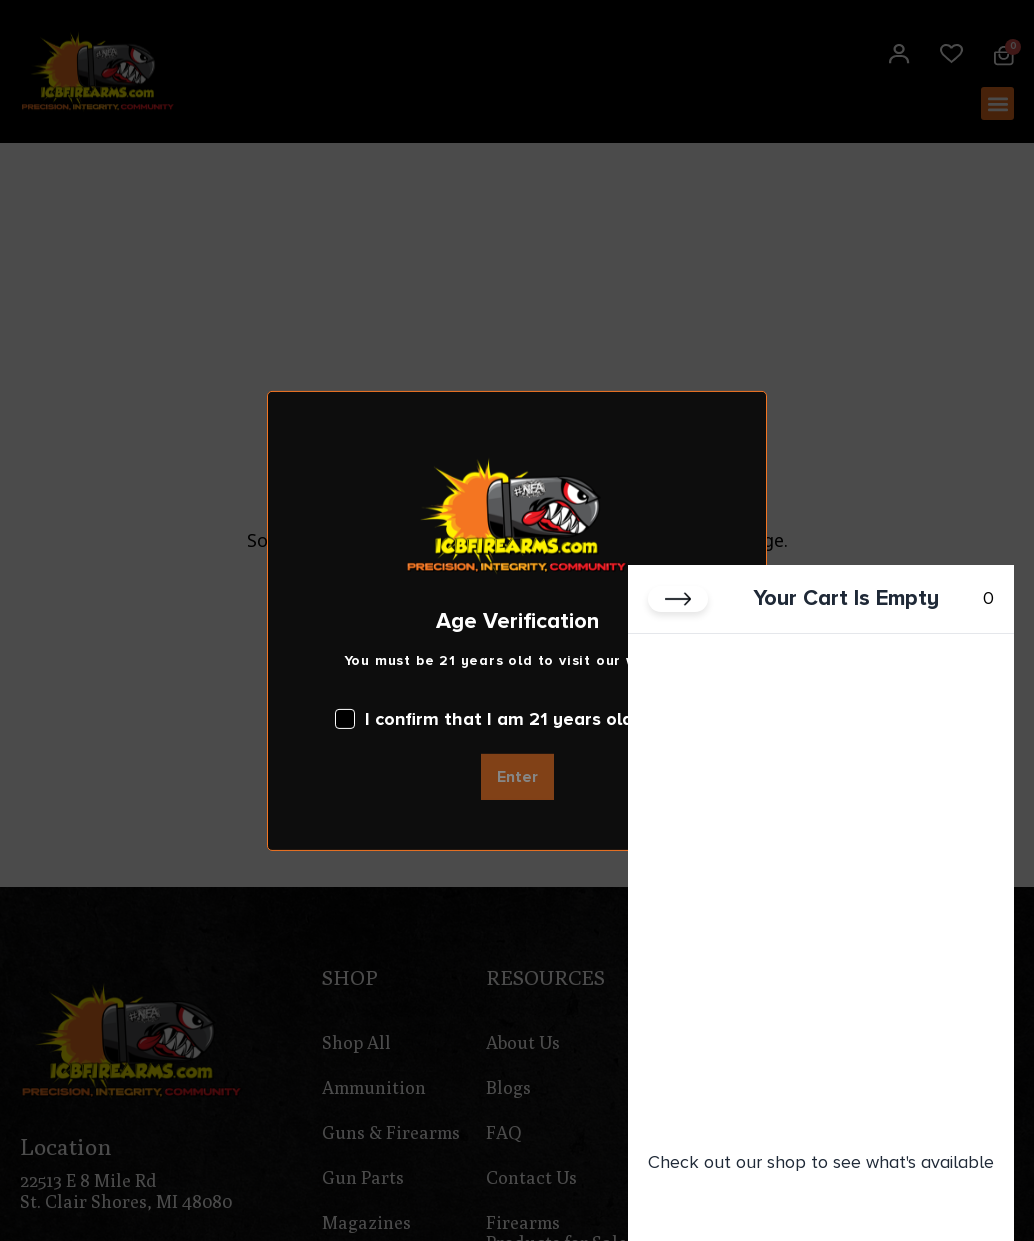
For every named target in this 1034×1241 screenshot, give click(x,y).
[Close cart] (678, 605)
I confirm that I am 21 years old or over (517, 719)
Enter (517, 777)
